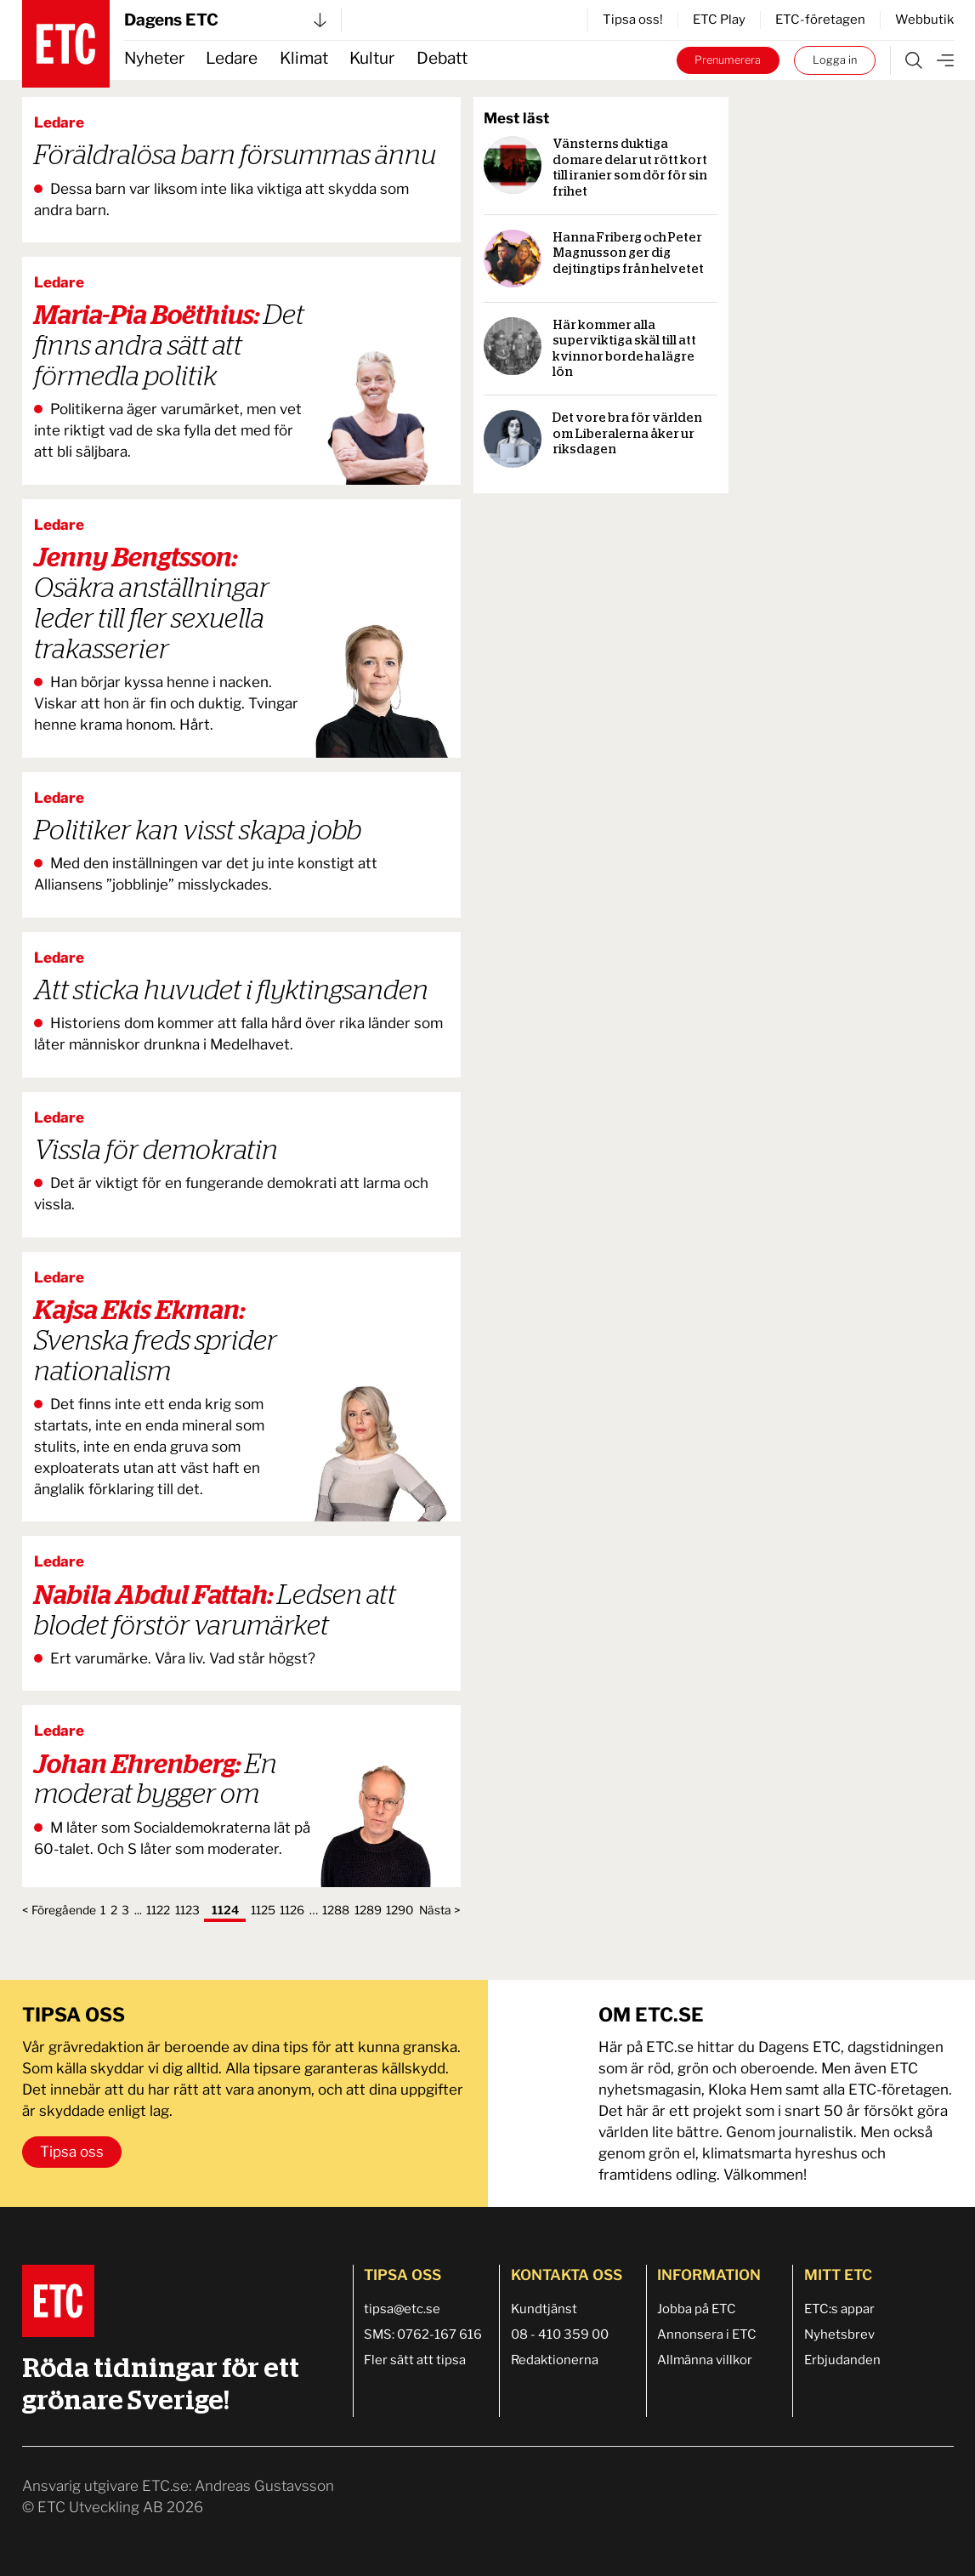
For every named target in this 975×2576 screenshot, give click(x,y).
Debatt (442, 58)
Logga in (835, 60)
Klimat (304, 58)
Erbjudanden (842, 2360)
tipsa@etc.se (402, 2309)
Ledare (232, 58)
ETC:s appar (839, 2309)
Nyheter (154, 58)
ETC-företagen (820, 19)
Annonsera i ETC (707, 2334)
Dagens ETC (225, 20)
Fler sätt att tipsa (415, 2360)
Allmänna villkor (704, 2360)
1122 (158, 1910)
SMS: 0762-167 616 (423, 2334)
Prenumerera (727, 60)
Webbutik (924, 19)
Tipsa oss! (633, 19)
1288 (335, 1910)
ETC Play (719, 19)
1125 (263, 1910)
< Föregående (59, 1910)
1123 (187, 1910)
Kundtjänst (544, 2309)
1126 (292, 1910)
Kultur (371, 58)
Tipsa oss (72, 2151)
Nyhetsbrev (839, 2334)
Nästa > (440, 1910)
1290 (400, 1910)
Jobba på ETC (696, 2309)
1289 (368, 1910)
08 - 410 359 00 (560, 2334)
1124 (225, 1910)
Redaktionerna (554, 2360)
